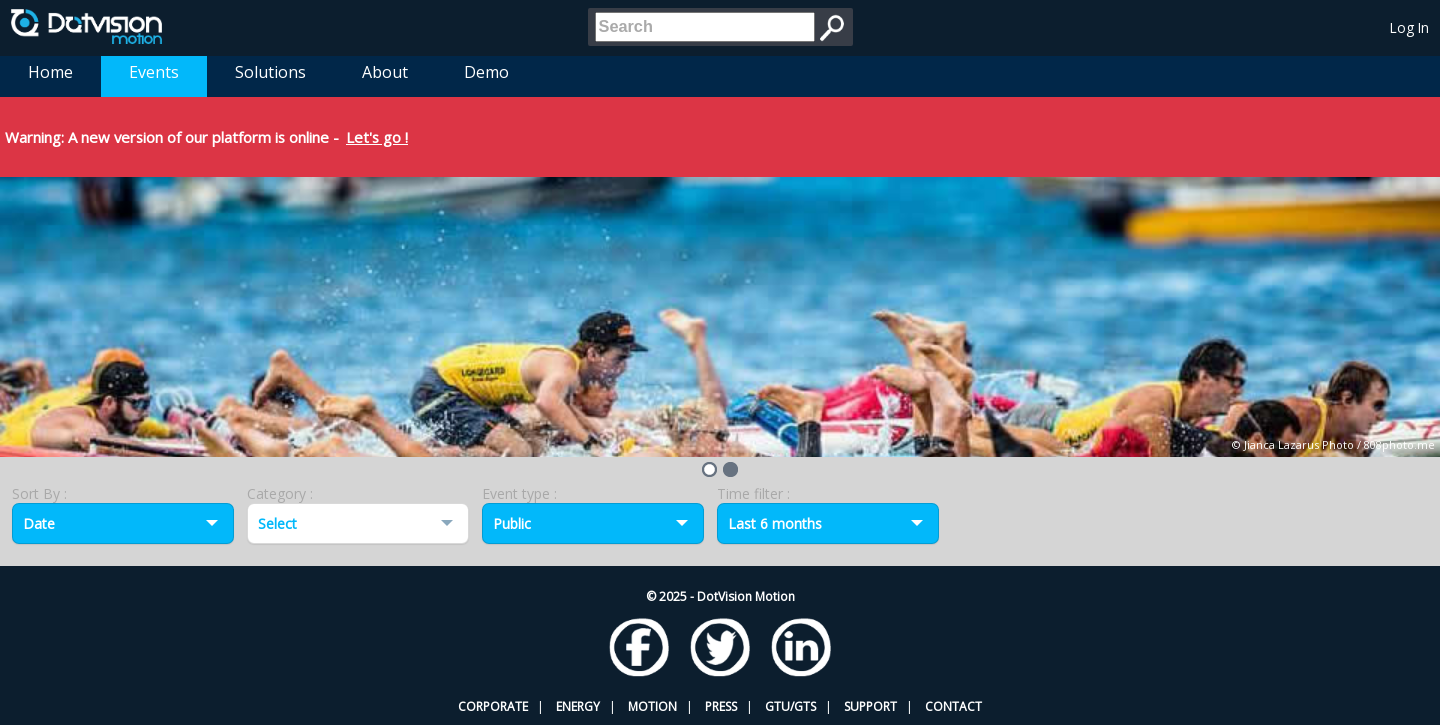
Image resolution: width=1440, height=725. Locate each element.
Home (50, 72)
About (385, 72)
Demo (486, 72)
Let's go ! (377, 137)
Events (154, 72)
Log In (1409, 27)
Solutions (270, 72)
